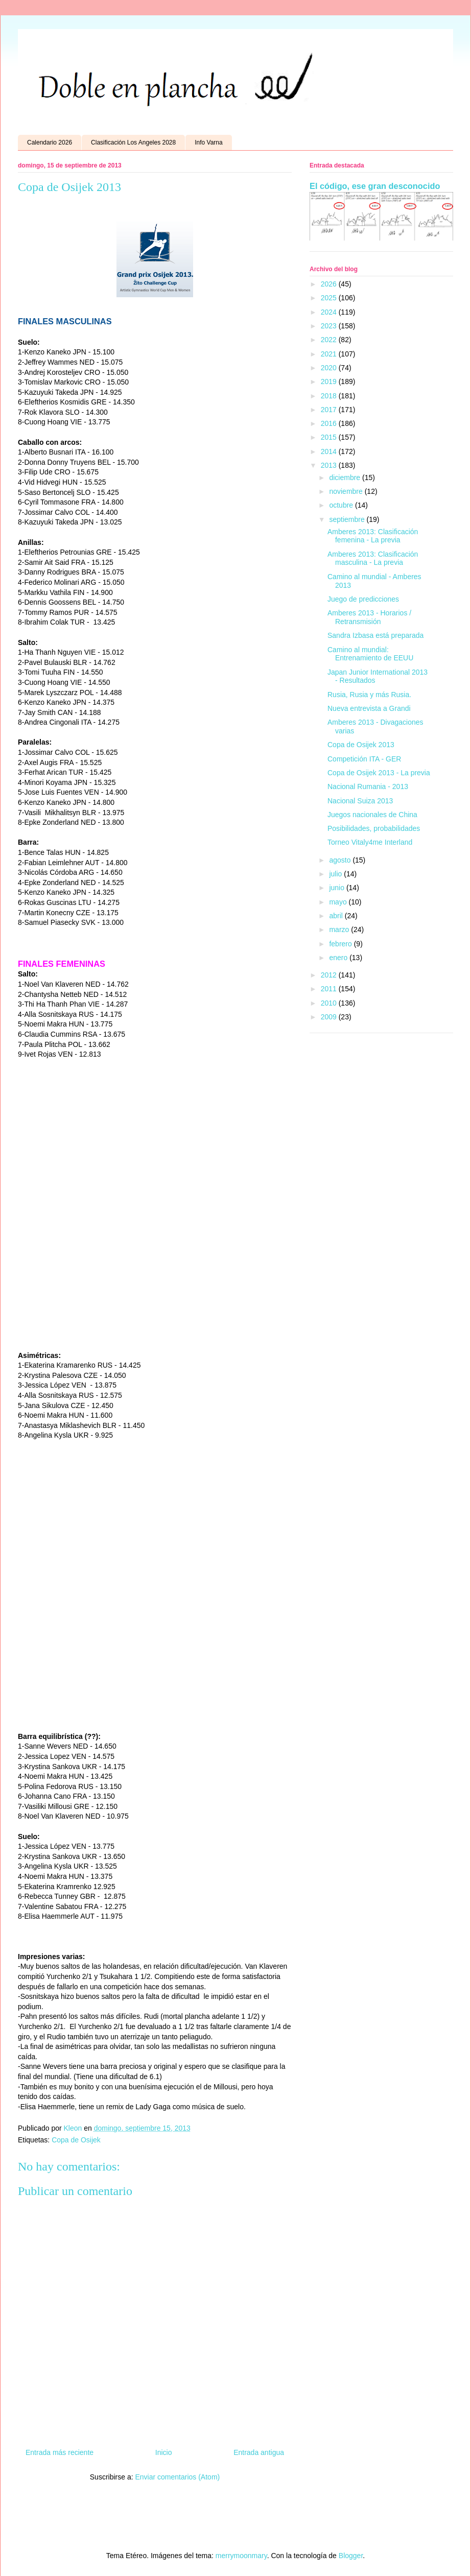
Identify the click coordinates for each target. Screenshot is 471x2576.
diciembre (345, 477)
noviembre (346, 491)
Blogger (351, 2555)
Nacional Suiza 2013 (360, 801)
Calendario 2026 (49, 142)
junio (337, 888)
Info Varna (208, 142)
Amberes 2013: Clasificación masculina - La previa (372, 558)
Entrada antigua (258, 2452)
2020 (330, 368)
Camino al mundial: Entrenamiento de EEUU (370, 654)
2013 (330, 465)
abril (336, 916)
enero (339, 957)
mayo (338, 902)
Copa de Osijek (76, 2140)
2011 (330, 989)
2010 (330, 1003)
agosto (340, 860)
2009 (330, 1017)
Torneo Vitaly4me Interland (369, 842)
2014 (330, 451)
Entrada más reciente (59, 2452)
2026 (330, 284)
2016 (330, 423)
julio (336, 874)
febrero (341, 944)
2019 (330, 381)
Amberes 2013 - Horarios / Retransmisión (369, 617)
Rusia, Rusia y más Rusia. (369, 694)
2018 (330, 396)
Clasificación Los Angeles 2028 (133, 142)
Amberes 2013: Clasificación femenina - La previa (372, 536)
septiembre (347, 519)
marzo (340, 929)
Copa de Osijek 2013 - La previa (378, 773)
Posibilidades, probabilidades (373, 828)
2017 (330, 410)
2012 (330, 975)
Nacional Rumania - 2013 (367, 786)
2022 (330, 340)
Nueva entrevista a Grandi (369, 708)
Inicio (163, 2452)
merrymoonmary (241, 2555)
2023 (330, 326)
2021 (330, 354)
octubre (342, 505)
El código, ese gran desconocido (375, 185)
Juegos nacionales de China (372, 814)
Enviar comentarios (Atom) (177, 2477)
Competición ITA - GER (364, 759)
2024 (330, 312)
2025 (330, 298)
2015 (330, 437)
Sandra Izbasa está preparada (375, 635)
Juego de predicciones (363, 599)
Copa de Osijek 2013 (360, 745)
